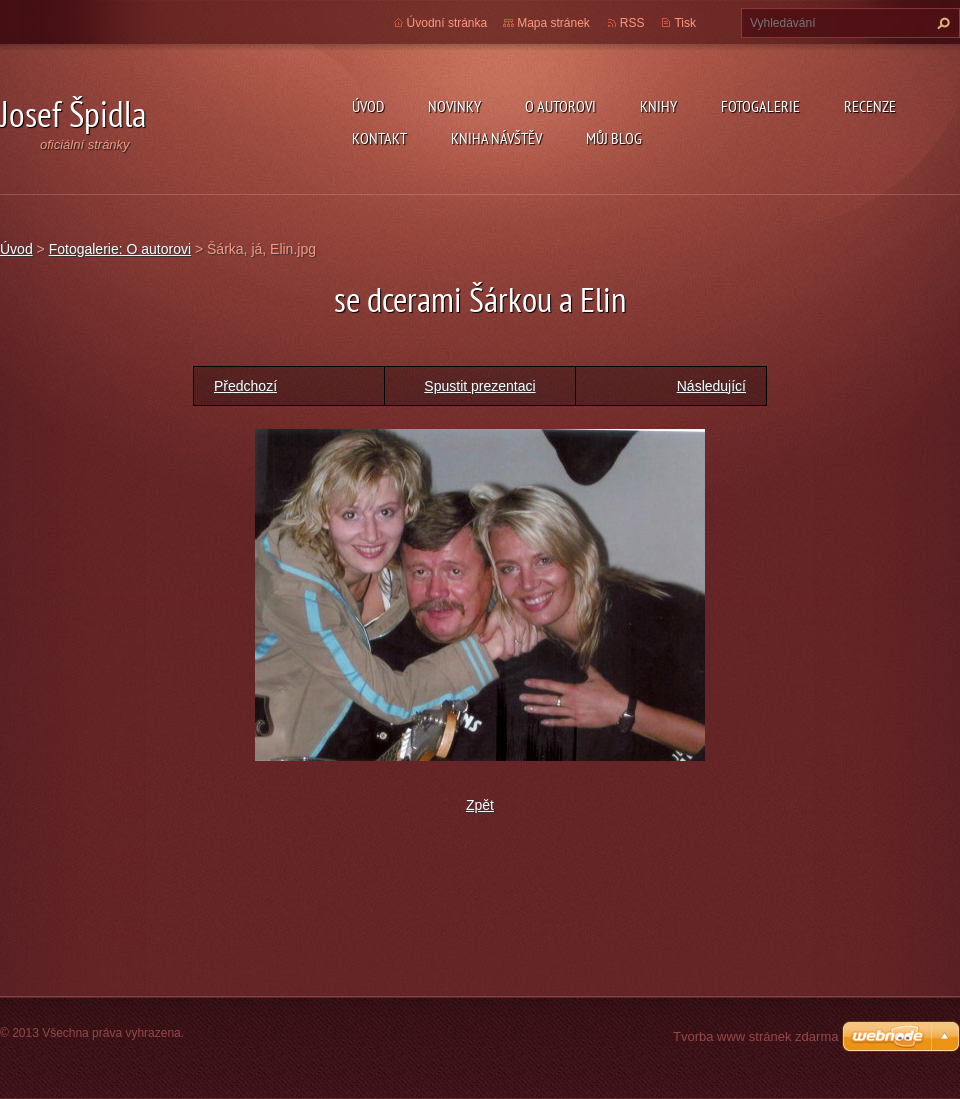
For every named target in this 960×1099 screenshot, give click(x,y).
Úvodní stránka (447, 23)
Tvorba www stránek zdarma (755, 1036)
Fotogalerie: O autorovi (120, 249)
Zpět (480, 805)
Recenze (870, 106)
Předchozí (245, 386)
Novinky (454, 106)
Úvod (368, 106)
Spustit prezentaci (479, 386)
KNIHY (658, 106)
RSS (632, 23)
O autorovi (560, 106)
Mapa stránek (553, 23)
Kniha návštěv (496, 138)
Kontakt (379, 138)
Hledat (941, 23)
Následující (711, 386)
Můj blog (614, 138)
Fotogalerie (760, 106)
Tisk (685, 23)
